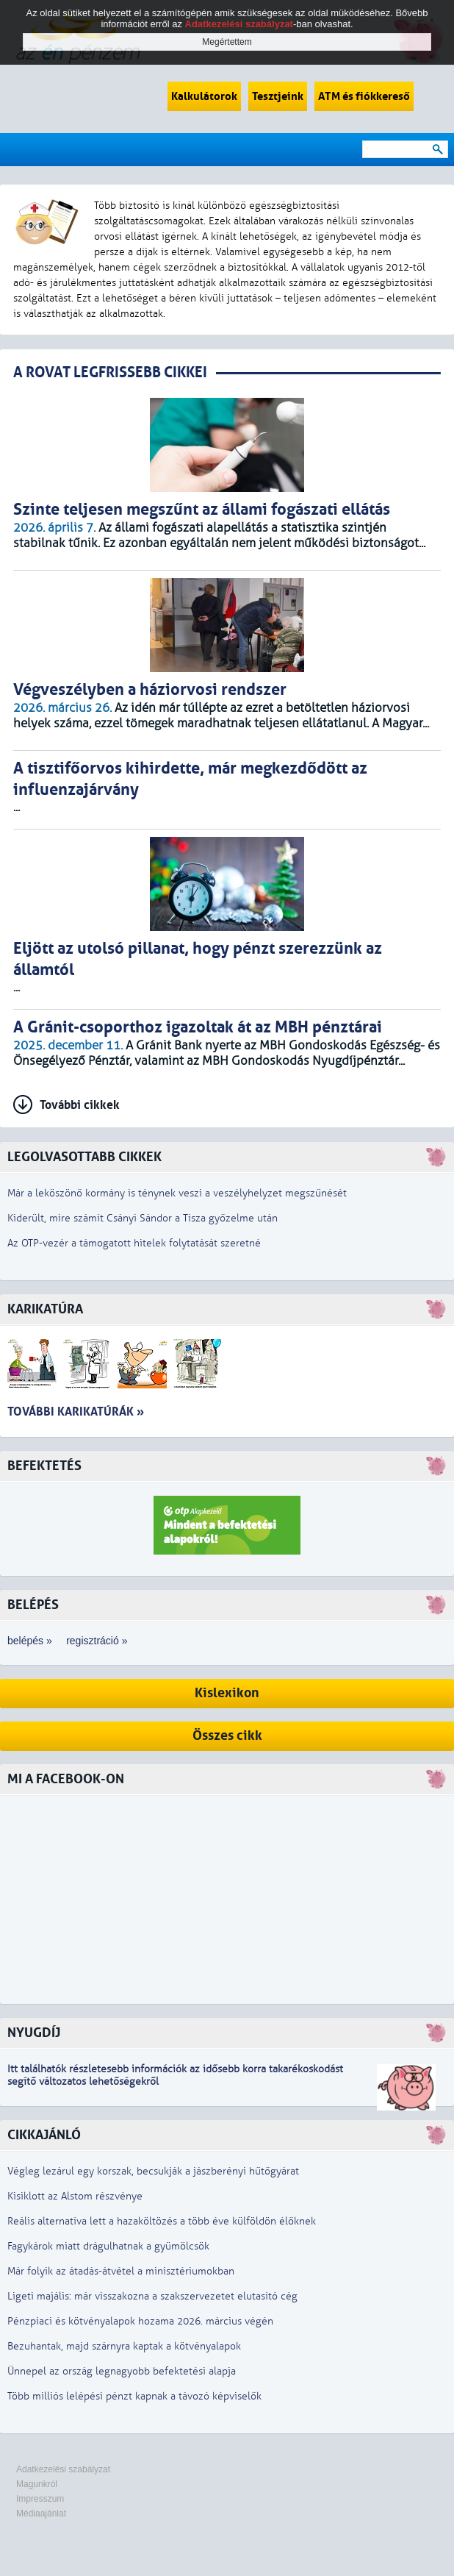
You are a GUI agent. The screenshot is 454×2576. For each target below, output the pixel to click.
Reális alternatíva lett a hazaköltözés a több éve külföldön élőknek (161, 2221)
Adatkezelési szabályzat (63, 2469)
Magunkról (36, 2484)
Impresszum (40, 2499)
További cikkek (80, 1105)
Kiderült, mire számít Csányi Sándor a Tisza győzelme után (142, 1218)
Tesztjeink (277, 96)
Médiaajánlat (41, 2513)
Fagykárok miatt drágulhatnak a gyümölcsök (108, 2246)
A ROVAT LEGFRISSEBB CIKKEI (110, 372)
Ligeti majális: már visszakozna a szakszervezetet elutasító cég (152, 2296)
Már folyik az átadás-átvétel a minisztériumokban (120, 2271)
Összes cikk (227, 1736)
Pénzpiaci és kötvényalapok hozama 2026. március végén (140, 2321)
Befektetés (44, 1466)
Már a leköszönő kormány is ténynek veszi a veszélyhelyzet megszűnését (177, 1193)
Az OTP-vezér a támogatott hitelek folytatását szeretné (134, 1243)
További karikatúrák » (75, 1412)
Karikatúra (45, 1309)
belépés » (29, 1640)
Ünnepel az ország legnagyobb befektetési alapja (121, 2371)
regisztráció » (96, 1640)
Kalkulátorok (204, 96)
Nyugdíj (33, 2033)
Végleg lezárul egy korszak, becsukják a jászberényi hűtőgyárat (153, 2171)
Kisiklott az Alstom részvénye (75, 2196)
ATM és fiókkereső (364, 96)
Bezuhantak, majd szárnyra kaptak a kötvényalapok (124, 2346)
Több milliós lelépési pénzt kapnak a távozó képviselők (134, 2396)
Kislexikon (227, 1693)
